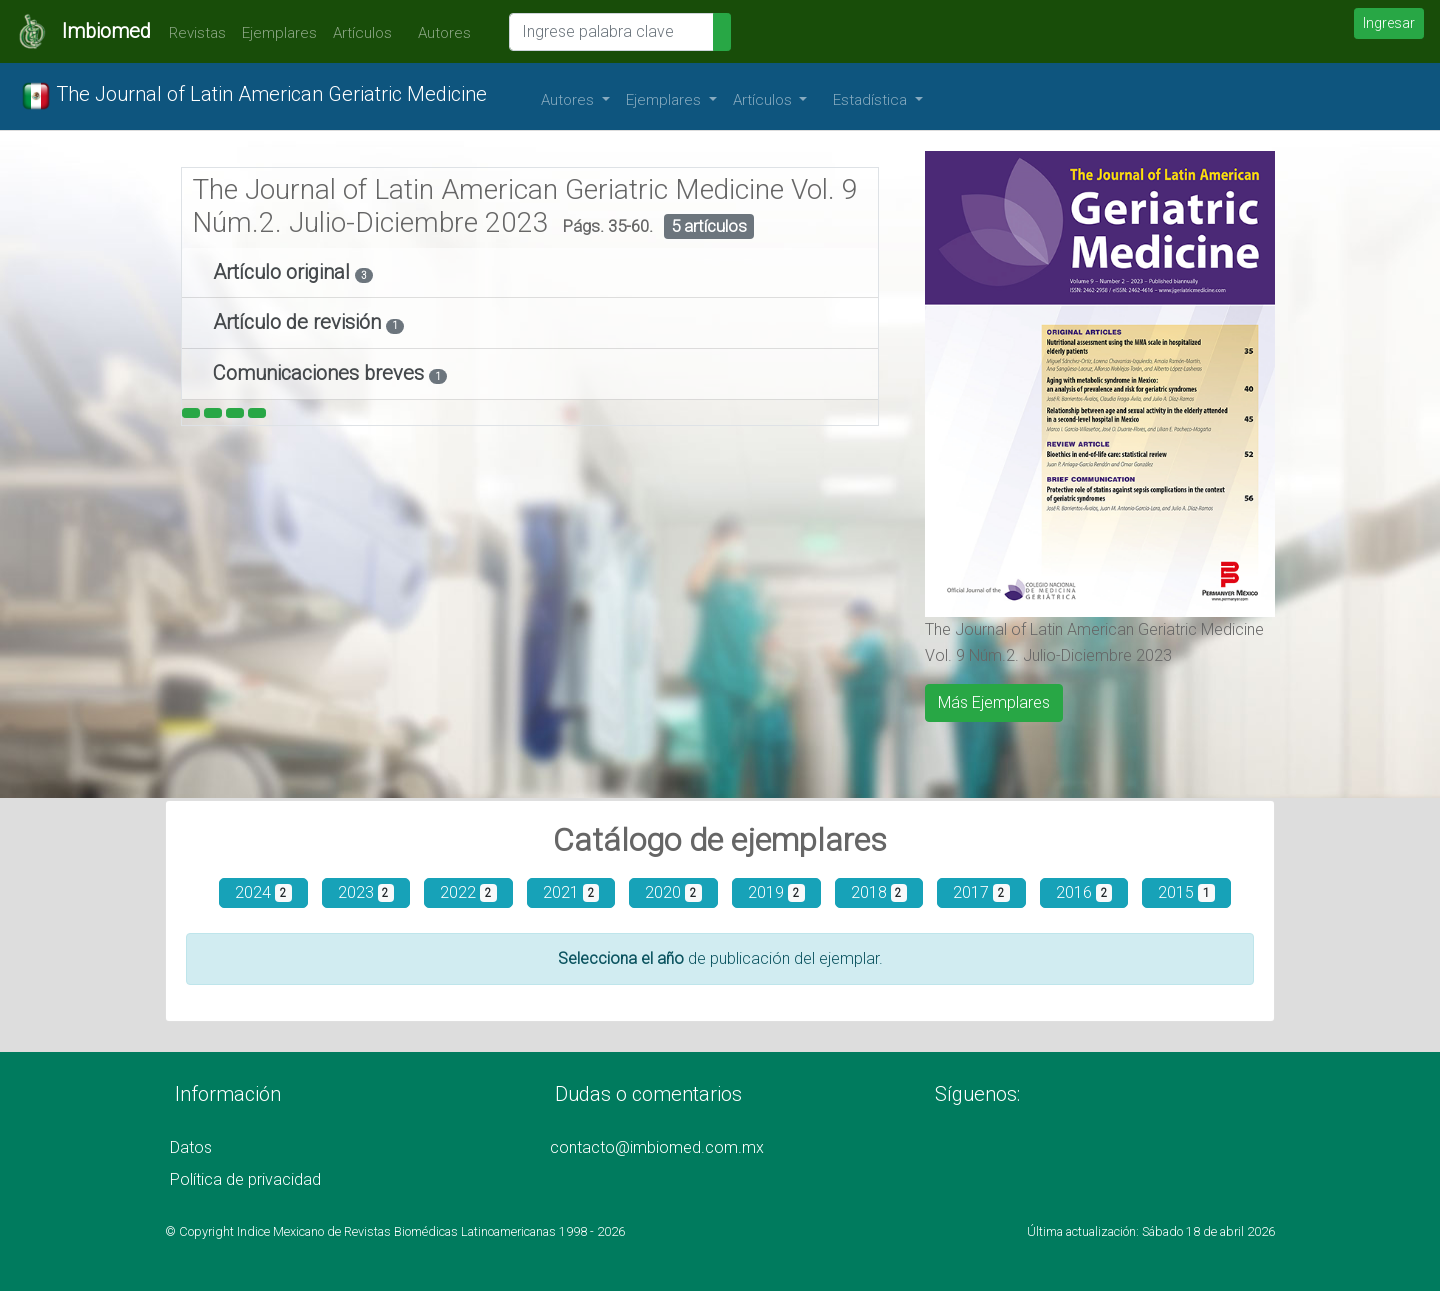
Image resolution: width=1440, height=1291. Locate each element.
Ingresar (1389, 23)
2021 (571, 892)
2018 (879, 892)
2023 (366, 892)
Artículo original (284, 272)
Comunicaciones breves (321, 373)
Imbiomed (106, 31)
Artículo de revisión (299, 322)
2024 (263, 892)
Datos (191, 1147)
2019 (776, 892)
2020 (673, 892)
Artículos (362, 33)
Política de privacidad (245, 1179)
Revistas (192, 33)
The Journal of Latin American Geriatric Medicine (254, 96)
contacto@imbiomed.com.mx (657, 1147)
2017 (981, 892)
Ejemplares (279, 33)
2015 (1186, 892)
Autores (439, 33)
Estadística (872, 100)
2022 (468, 892)
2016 (1084, 892)
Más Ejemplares (994, 702)
